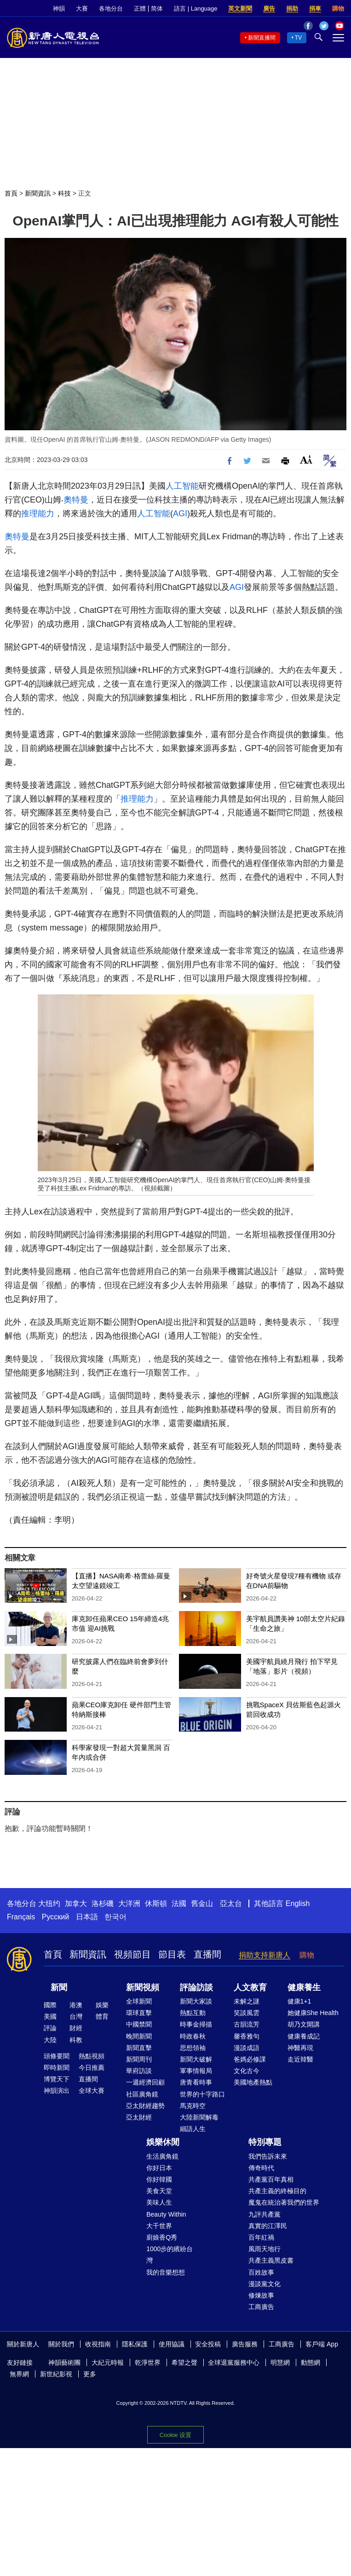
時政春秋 (193, 2036)
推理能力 (37, 513)
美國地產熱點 (253, 2082)
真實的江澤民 (267, 2225)
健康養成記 (304, 2036)
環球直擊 (139, 2012)
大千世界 (159, 2225)
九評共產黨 (264, 2214)
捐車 (315, 8)
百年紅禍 (261, 2237)
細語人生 (193, 2128)
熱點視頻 (91, 2056)
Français (21, 1917)
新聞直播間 (262, 38)
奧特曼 (75, 499)
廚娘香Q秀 (161, 2237)
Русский (55, 1917)
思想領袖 (193, 2047)
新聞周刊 (139, 2059)
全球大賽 (91, 2090)
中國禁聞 (139, 2024)
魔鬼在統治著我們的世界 (283, 2202)
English (298, 1903)
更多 (89, 2374)
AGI (180, 513)
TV (298, 38)
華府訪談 (139, 2070)
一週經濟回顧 (145, 2082)
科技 (64, 193)
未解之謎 (246, 2001)
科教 (75, 2040)
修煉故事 (261, 2295)
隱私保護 (135, 2344)
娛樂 (102, 2005)
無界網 (19, 2374)
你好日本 (159, 2168)
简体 (157, 8)
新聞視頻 (142, 1987)
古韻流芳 (246, 2024)
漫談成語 (246, 2047)
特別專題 (265, 2142)
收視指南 (98, 2344)
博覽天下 (56, 2079)
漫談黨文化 (264, 2283)
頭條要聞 (56, 2056)
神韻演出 (56, 2090)
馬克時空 (193, 2105)
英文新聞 (240, 8)
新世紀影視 (56, 2374)
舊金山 (202, 1903)
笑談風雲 (246, 2012)
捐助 (292, 8)
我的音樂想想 (165, 2272)
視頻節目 (132, 1954)
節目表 (172, 1954)
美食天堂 (159, 2191)
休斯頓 (156, 1903)
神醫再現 (300, 2047)
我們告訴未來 (267, 2156)
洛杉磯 (103, 1903)
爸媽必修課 (250, 2059)
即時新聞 (56, 2067)
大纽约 (49, 1903)
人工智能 (182, 486)
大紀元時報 (108, 2362)
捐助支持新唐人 (264, 1955)
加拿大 (76, 1903)
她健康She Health (313, 2012)
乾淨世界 (148, 2362)
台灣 (75, 2016)
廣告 (269, 8)
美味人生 (159, 2202)
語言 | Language (195, 8)
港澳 (75, 2005)
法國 (179, 1903)
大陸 (50, 2040)
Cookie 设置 (175, 2435)
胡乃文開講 (304, 2024)
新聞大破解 (196, 2059)
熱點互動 (193, 2012)
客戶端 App (321, 2344)
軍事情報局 (196, 2070)
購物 (338, 8)
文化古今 (246, 2070)
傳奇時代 (261, 2168)
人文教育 (250, 1987)
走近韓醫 (300, 2059)
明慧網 (280, 2362)
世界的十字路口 (202, 2094)
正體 (140, 8)
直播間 (207, 1954)
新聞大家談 (196, 2001)
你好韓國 (159, 2179)
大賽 (82, 8)
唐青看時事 (196, 2082)
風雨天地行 (264, 2249)
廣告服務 (245, 2344)
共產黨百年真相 (270, 2179)
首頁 (11, 193)
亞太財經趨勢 (145, 2105)
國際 (50, 2005)
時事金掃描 (196, 2024)
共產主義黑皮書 (270, 2260)
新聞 (59, 1987)
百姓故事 (261, 2272)
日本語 (87, 1917)
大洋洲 (129, 1903)
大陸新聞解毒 (199, 2117)
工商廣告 (261, 2306)
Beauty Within (166, 2214)
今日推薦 (91, 2067)
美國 (50, 2016)
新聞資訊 (38, 193)
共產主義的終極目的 (277, 2191)
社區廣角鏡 (142, 2094)
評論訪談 (196, 1987)
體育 (102, 2016)
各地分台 (111, 8)
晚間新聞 (139, 2036)
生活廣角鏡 (162, 2156)
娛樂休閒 (162, 2142)
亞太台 (231, 1903)
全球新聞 (139, 2001)
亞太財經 (139, 2117)
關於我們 (61, 2344)
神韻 (59, 8)
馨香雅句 (246, 2036)
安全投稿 (208, 2344)
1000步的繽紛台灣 (169, 2254)
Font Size (306, 459)
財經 (75, 2028)
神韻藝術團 (64, 2362)
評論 (50, 2028)
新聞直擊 (139, 2047)
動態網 (310, 2362)
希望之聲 (184, 2362)
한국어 (115, 1917)
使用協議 (171, 2344)
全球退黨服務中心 (233, 2362)
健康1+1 (299, 2001)
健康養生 (304, 1987)
